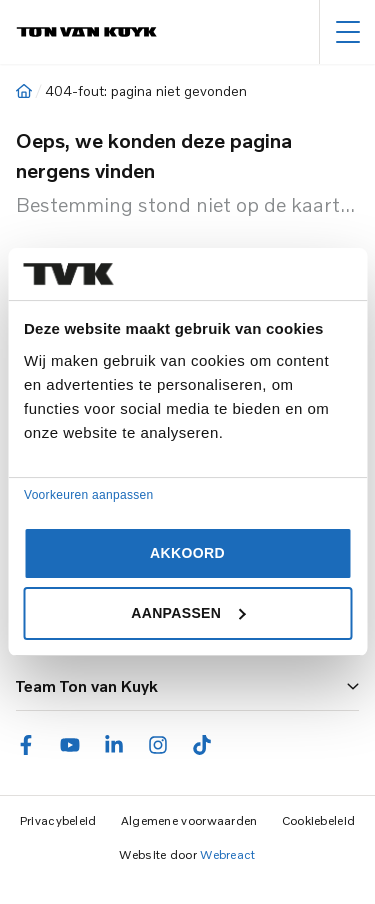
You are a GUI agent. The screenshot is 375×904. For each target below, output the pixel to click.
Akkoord (187, 553)
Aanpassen (188, 613)
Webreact (227, 854)
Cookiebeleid (319, 820)
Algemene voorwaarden (189, 820)
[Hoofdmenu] (347, 32)
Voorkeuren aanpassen (88, 495)
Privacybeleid (58, 820)
